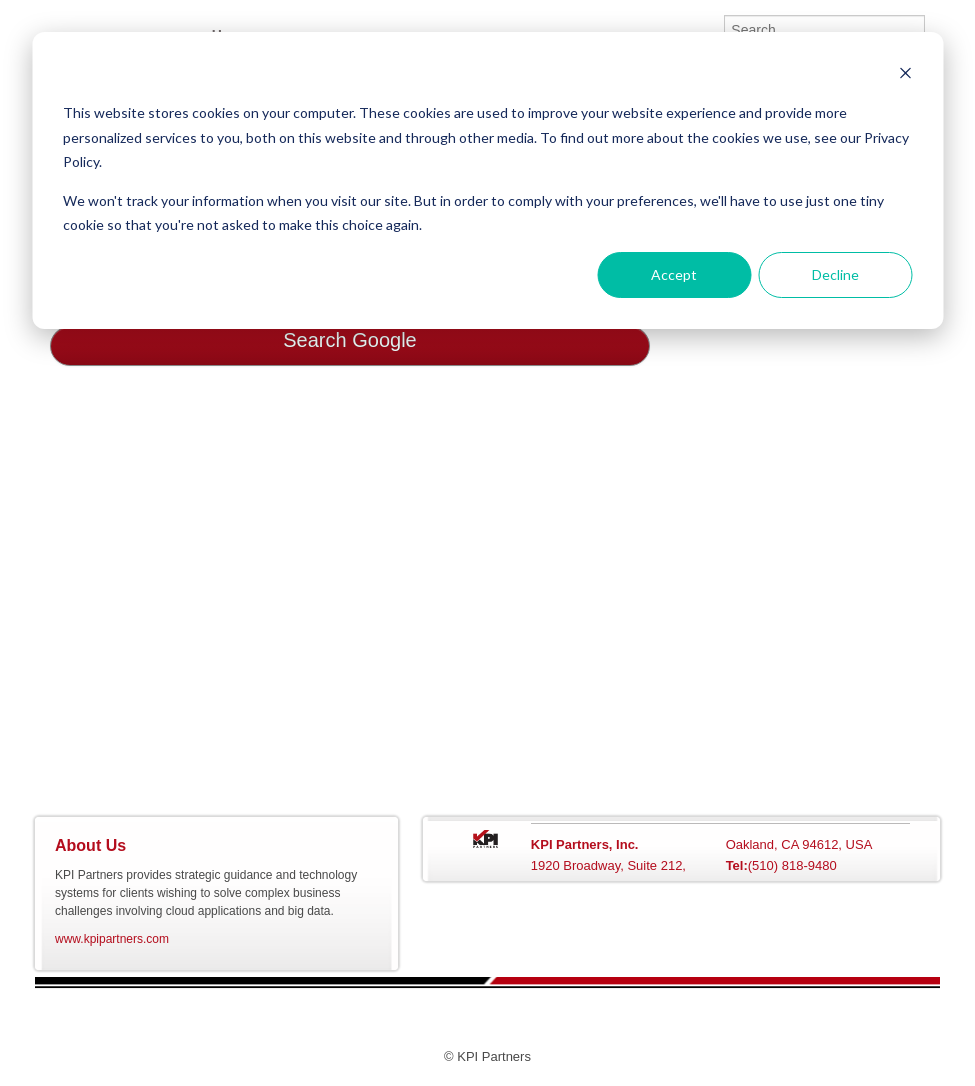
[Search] (824, 30)
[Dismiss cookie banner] (905, 75)
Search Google (349, 340)
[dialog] (487, 180)
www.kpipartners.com (112, 939)
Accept (674, 274)
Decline (835, 274)
